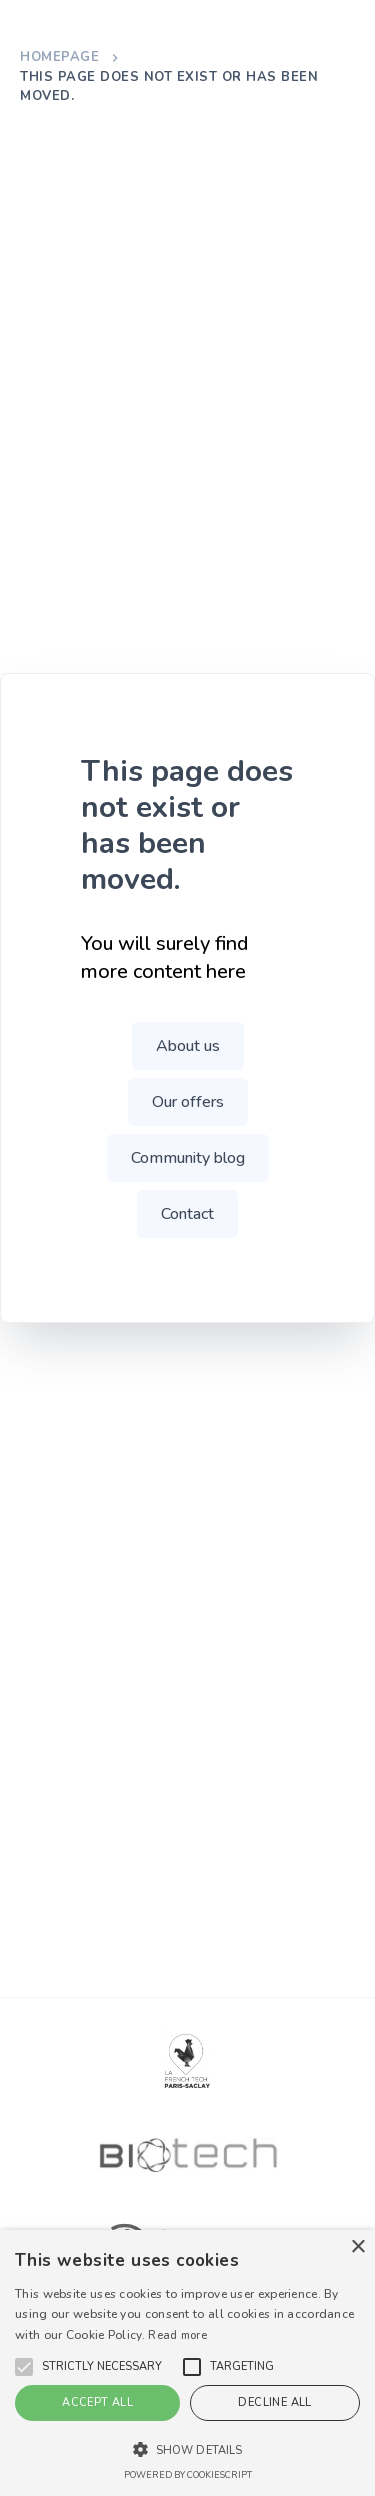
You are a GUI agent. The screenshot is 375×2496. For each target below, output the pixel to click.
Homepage (59, 57)
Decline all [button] (274, 2402)
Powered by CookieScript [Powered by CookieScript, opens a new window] (188, 2475)
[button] (102, 2367)
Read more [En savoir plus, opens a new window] (177, 2335)
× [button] (357, 2247)
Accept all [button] (97, 2402)
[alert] (187, 2363)
